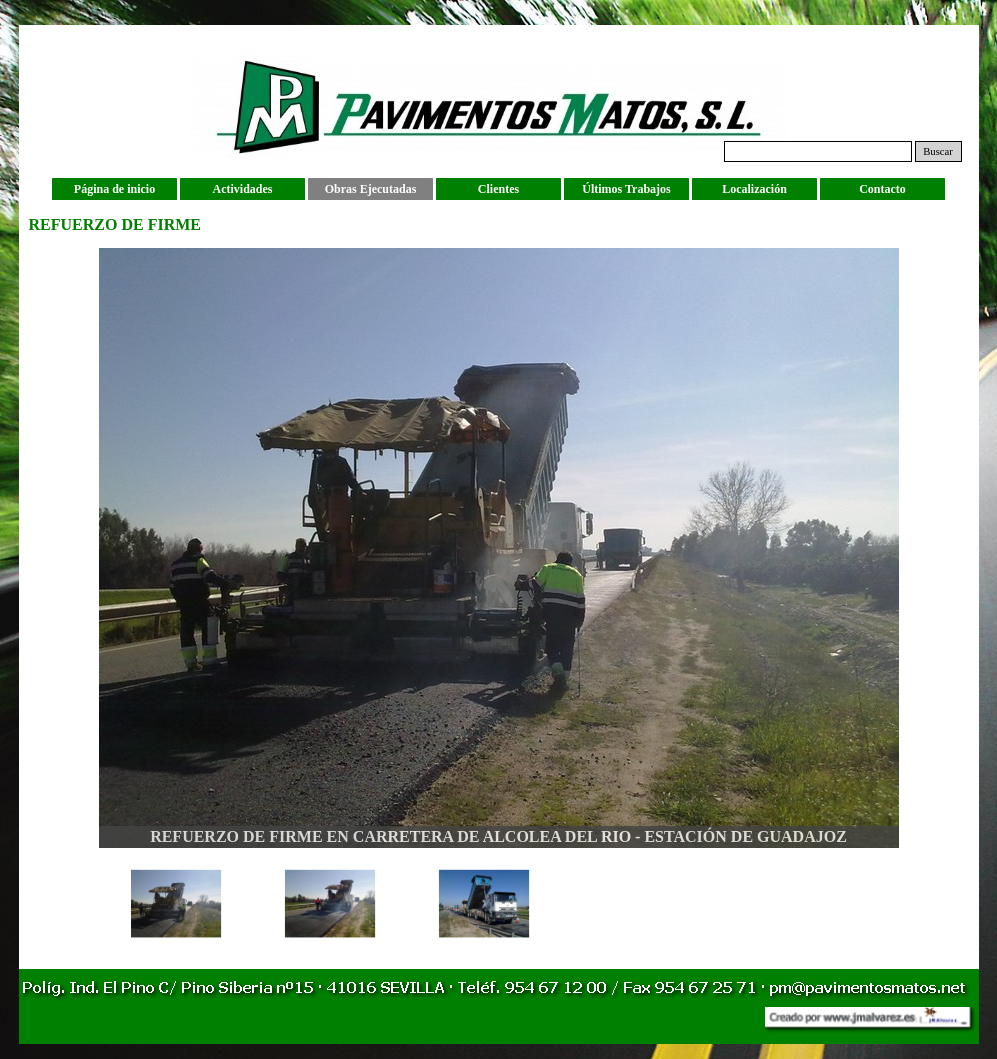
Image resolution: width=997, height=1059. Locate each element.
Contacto (882, 189)
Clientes (498, 189)
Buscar (938, 151)
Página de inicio (114, 189)
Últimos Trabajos (626, 189)
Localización (754, 189)
